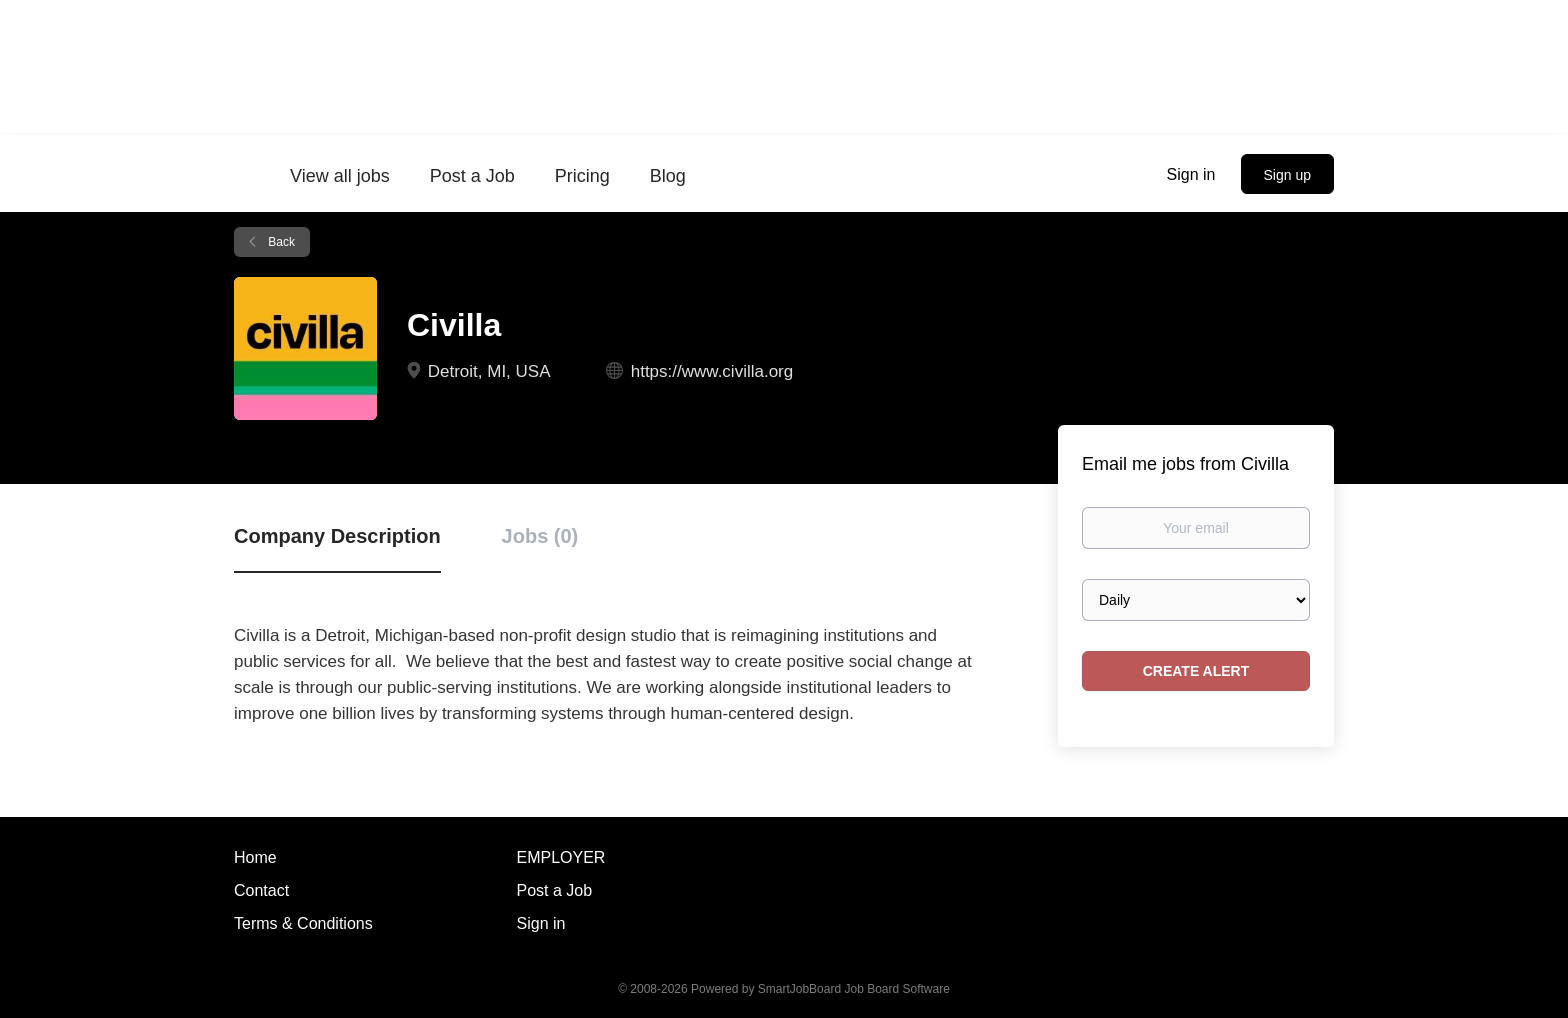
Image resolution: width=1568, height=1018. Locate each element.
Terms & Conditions (303, 923)
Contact (261, 890)
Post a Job (555, 890)
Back (280, 242)
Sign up (1287, 175)
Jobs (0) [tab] (540, 536)
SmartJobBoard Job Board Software (854, 989)
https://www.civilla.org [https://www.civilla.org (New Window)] (712, 371)
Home (255, 857)
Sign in (1191, 174)
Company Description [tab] (337, 536)
